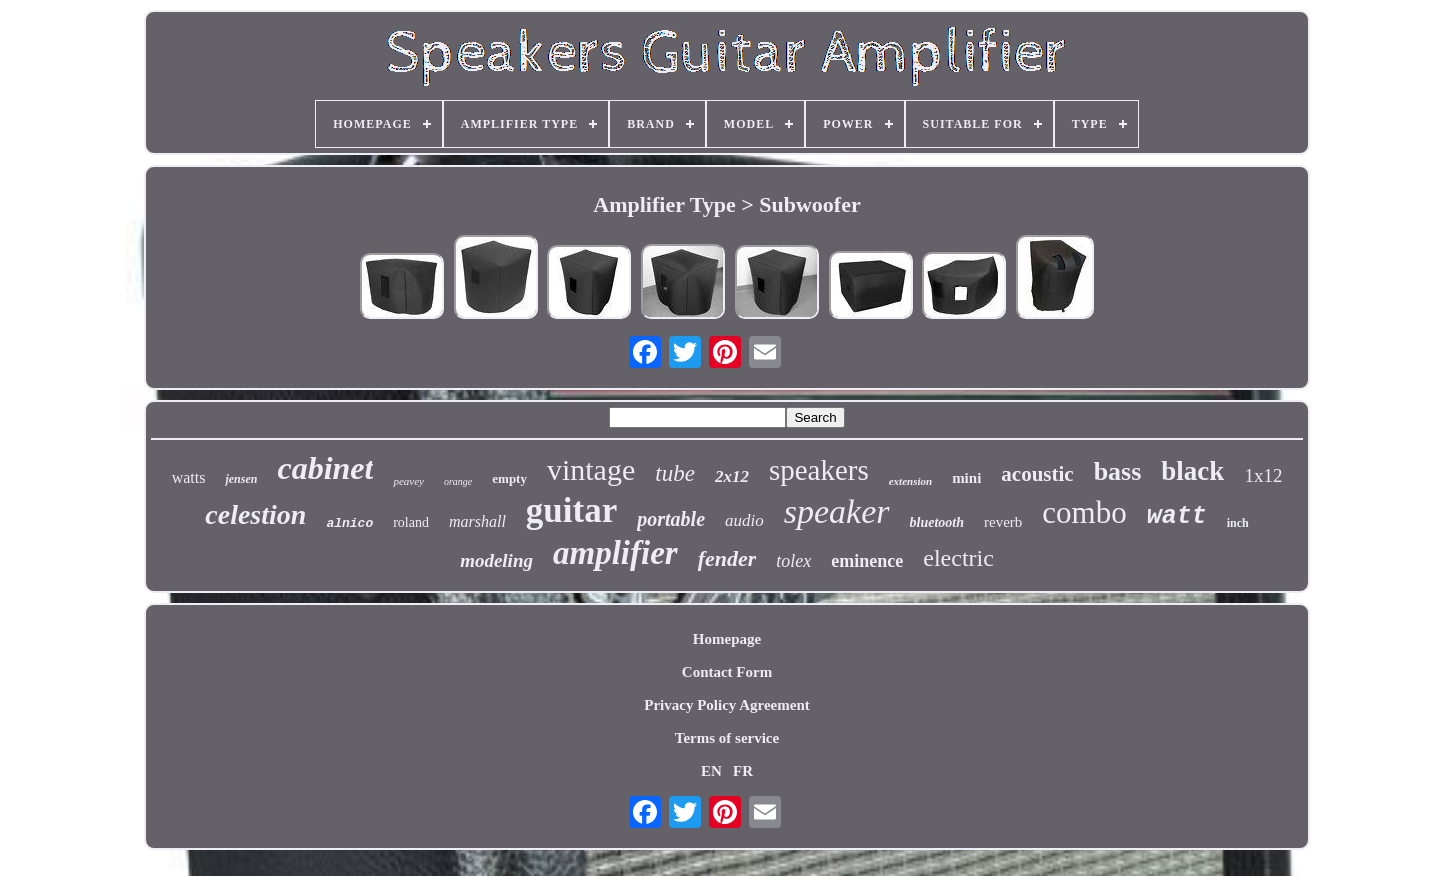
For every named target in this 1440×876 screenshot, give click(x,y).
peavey (408, 481)
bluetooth (937, 522)
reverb (1003, 522)
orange (458, 481)
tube (675, 473)
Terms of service (727, 738)
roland (411, 522)
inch (1238, 523)
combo (1084, 512)
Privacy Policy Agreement (727, 705)
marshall (477, 521)
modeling (496, 560)
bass (1118, 471)
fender (727, 558)
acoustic (1037, 474)
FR (743, 771)
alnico (349, 523)
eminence (867, 561)
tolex (793, 561)
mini (966, 478)
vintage (591, 469)
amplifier (615, 553)
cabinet (325, 468)
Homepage (727, 639)
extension (910, 481)
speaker (837, 511)
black (1192, 471)
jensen (241, 479)
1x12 (1263, 475)
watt (1177, 516)
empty (509, 478)
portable (671, 519)
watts (189, 477)
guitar (571, 510)
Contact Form (727, 672)
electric (958, 558)
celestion (255, 514)
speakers (819, 470)
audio (744, 520)
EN (711, 771)
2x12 (732, 476)
